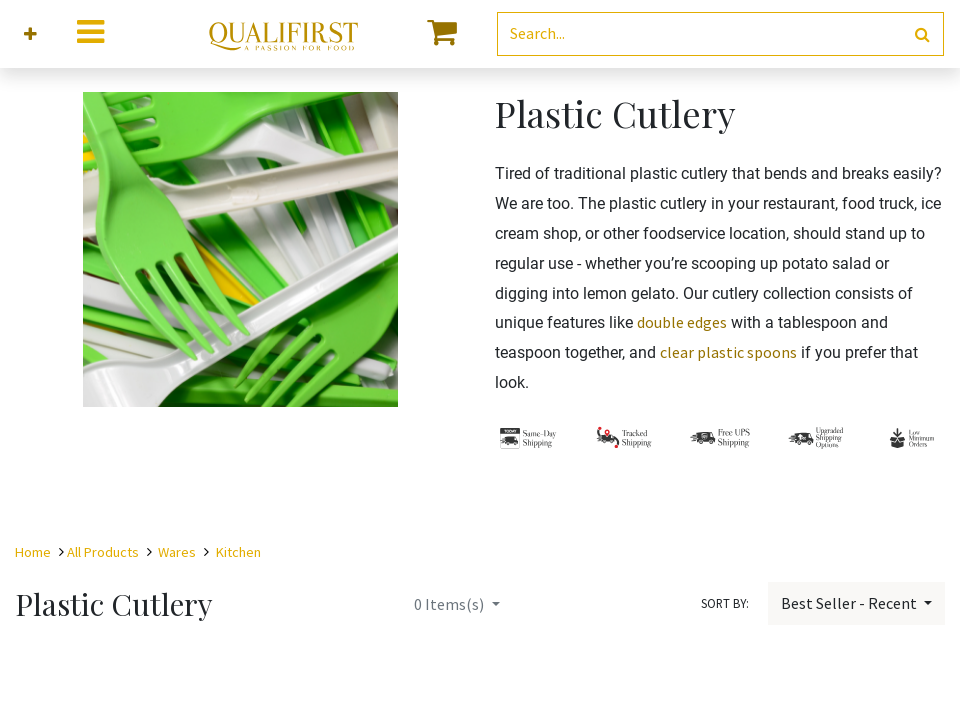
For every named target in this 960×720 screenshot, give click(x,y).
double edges (682, 322)
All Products (103, 552)
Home (33, 552)
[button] (30, 34)
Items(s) (450, 604)
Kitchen (238, 552)
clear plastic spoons (728, 352)
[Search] (922, 34)
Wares (177, 552)
